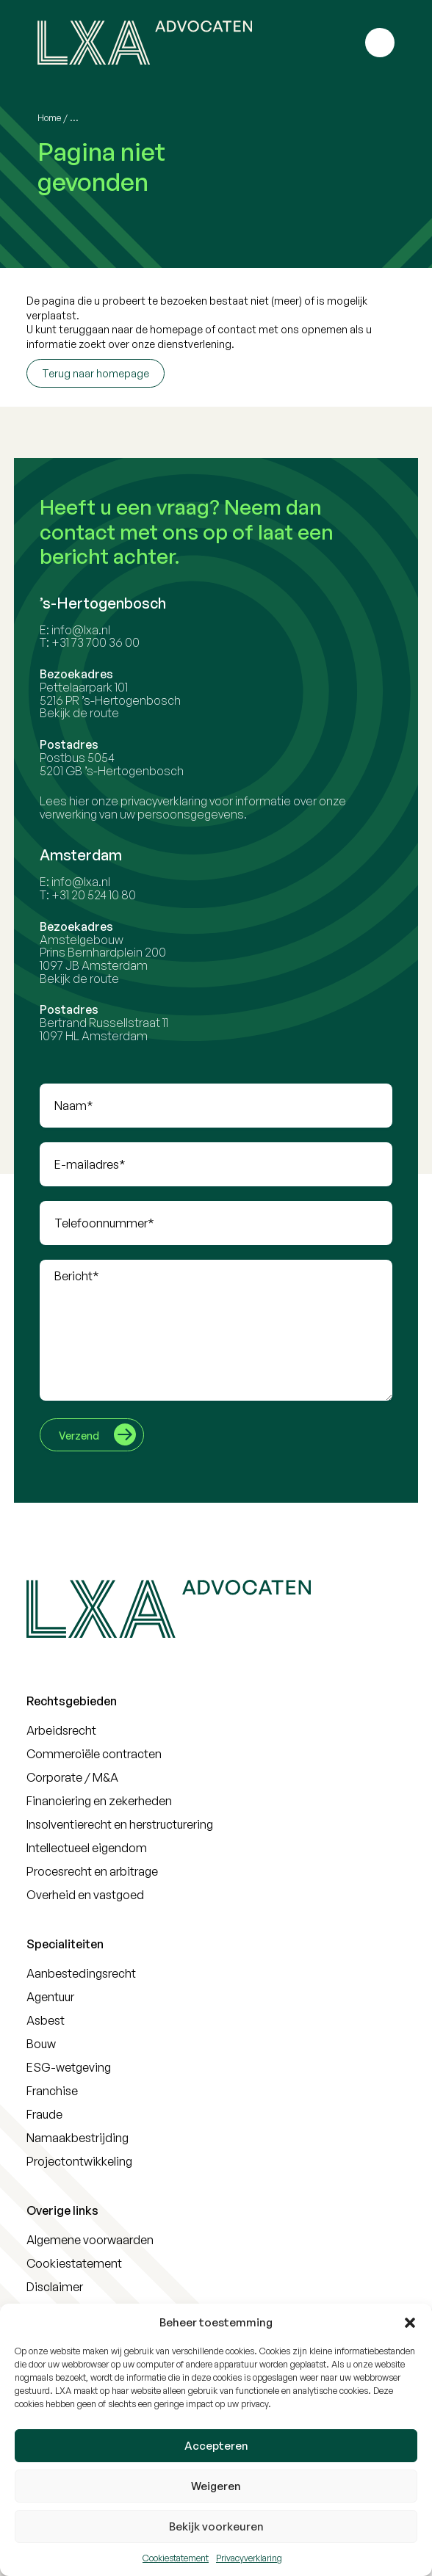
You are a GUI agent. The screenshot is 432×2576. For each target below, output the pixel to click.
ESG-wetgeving (68, 2067)
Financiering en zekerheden (99, 1800)
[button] (410, 2322)
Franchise (52, 2090)
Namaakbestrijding (77, 2137)
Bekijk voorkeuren (216, 2526)
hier (87, 801)
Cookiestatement (176, 2558)
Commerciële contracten (94, 1753)
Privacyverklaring (249, 2558)
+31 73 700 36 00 (104, 642)
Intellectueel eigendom (86, 1847)
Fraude (44, 2114)
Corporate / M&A (72, 1777)
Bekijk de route (87, 712)
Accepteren (216, 2446)
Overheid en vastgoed (85, 1894)
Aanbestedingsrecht (81, 1973)
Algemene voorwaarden (90, 2239)
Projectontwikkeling (79, 2161)
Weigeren (216, 2486)
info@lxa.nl (89, 630)
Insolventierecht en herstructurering (119, 1824)
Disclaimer (54, 2286)
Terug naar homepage (95, 373)
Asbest (45, 2020)
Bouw (41, 2043)
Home (49, 117)
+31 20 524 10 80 (102, 895)
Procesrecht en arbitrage (92, 1871)
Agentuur (50, 1996)
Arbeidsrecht (61, 1730)
